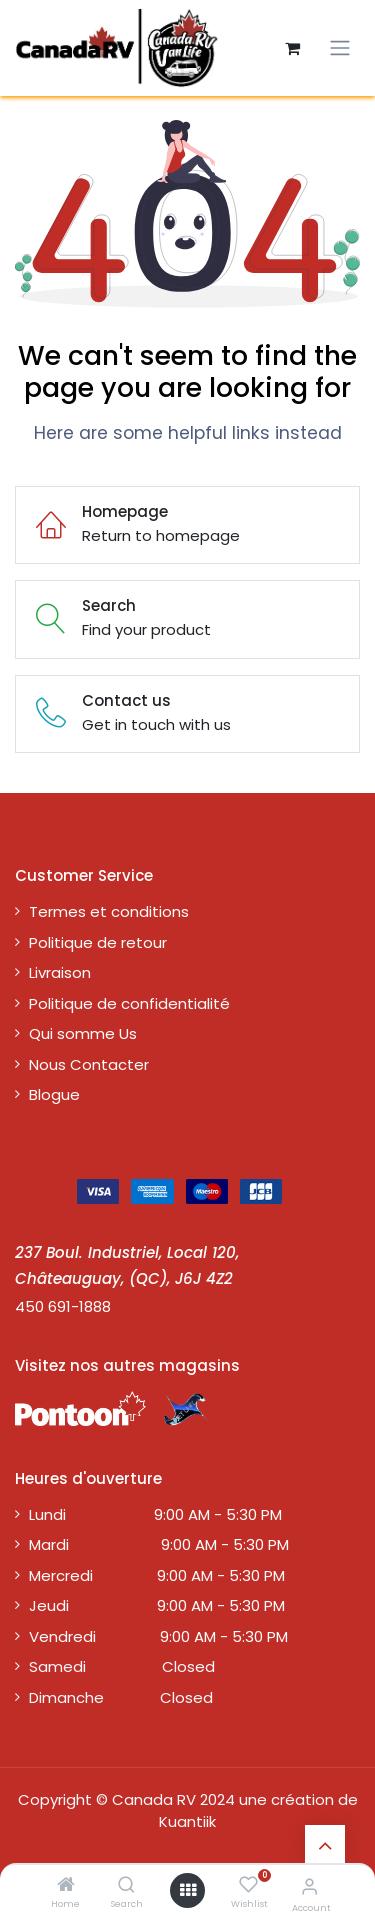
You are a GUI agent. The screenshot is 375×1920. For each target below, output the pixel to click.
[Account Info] (309, 1886)
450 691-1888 (63, 1306)
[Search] (126, 1885)
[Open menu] (188, 1890)
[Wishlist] (248, 1885)
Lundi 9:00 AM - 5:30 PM (155, 1514)
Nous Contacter (89, 1064)
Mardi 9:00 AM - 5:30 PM (159, 1544)
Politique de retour (98, 942)
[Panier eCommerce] (292, 48)
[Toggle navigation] (340, 48)
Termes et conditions (109, 911)
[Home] (66, 1885)
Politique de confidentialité (129, 1003)
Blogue (54, 1094)
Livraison (60, 972)
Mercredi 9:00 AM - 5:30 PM (157, 1575)
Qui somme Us (83, 1033)
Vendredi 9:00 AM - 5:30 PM (158, 1636)
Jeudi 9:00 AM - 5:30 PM (157, 1605)
